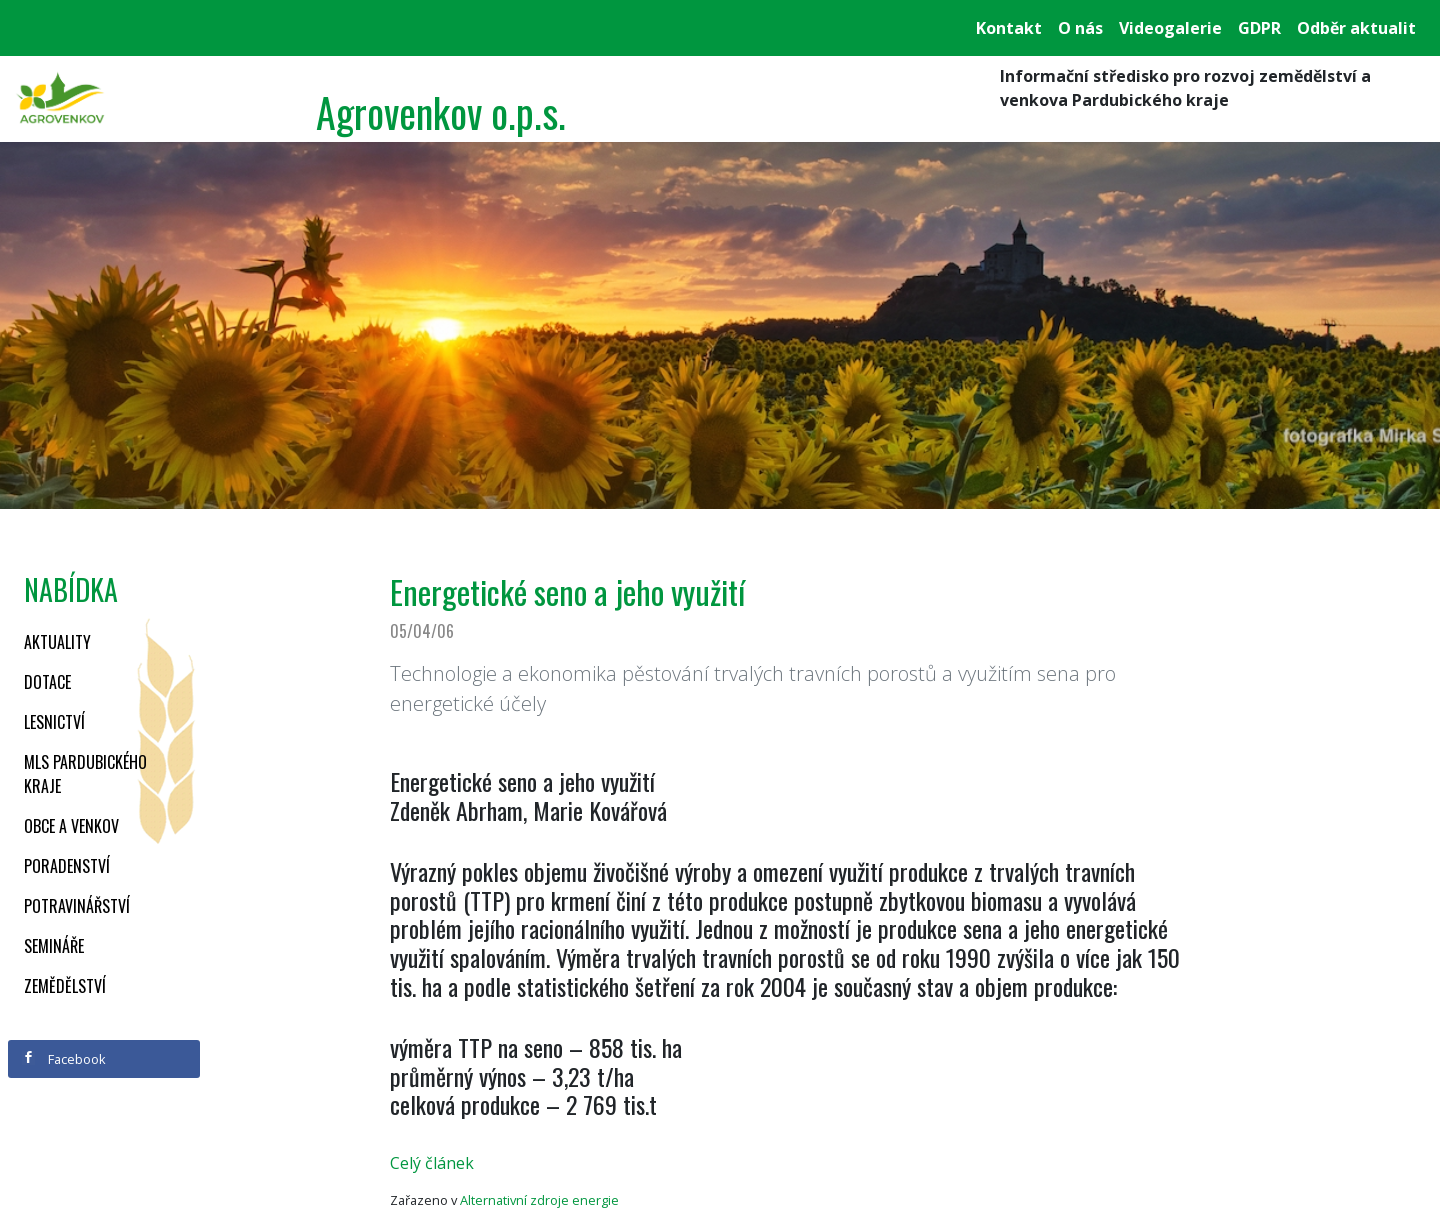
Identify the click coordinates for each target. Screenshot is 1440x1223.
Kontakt (1009, 28)
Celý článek (432, 1163)
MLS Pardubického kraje (85, 774)
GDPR (1259, 28)
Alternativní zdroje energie (539, 1200)
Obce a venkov (71, 826)
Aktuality (57, 642)
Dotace (47, 682)
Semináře (54, 946)
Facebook (64, 1059)
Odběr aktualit (1356, 28)
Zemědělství (65, 986)
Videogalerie (1170, 28)
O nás (1080, 28)
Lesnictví (54, 722)
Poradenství (67, 866)
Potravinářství (77, 906)
